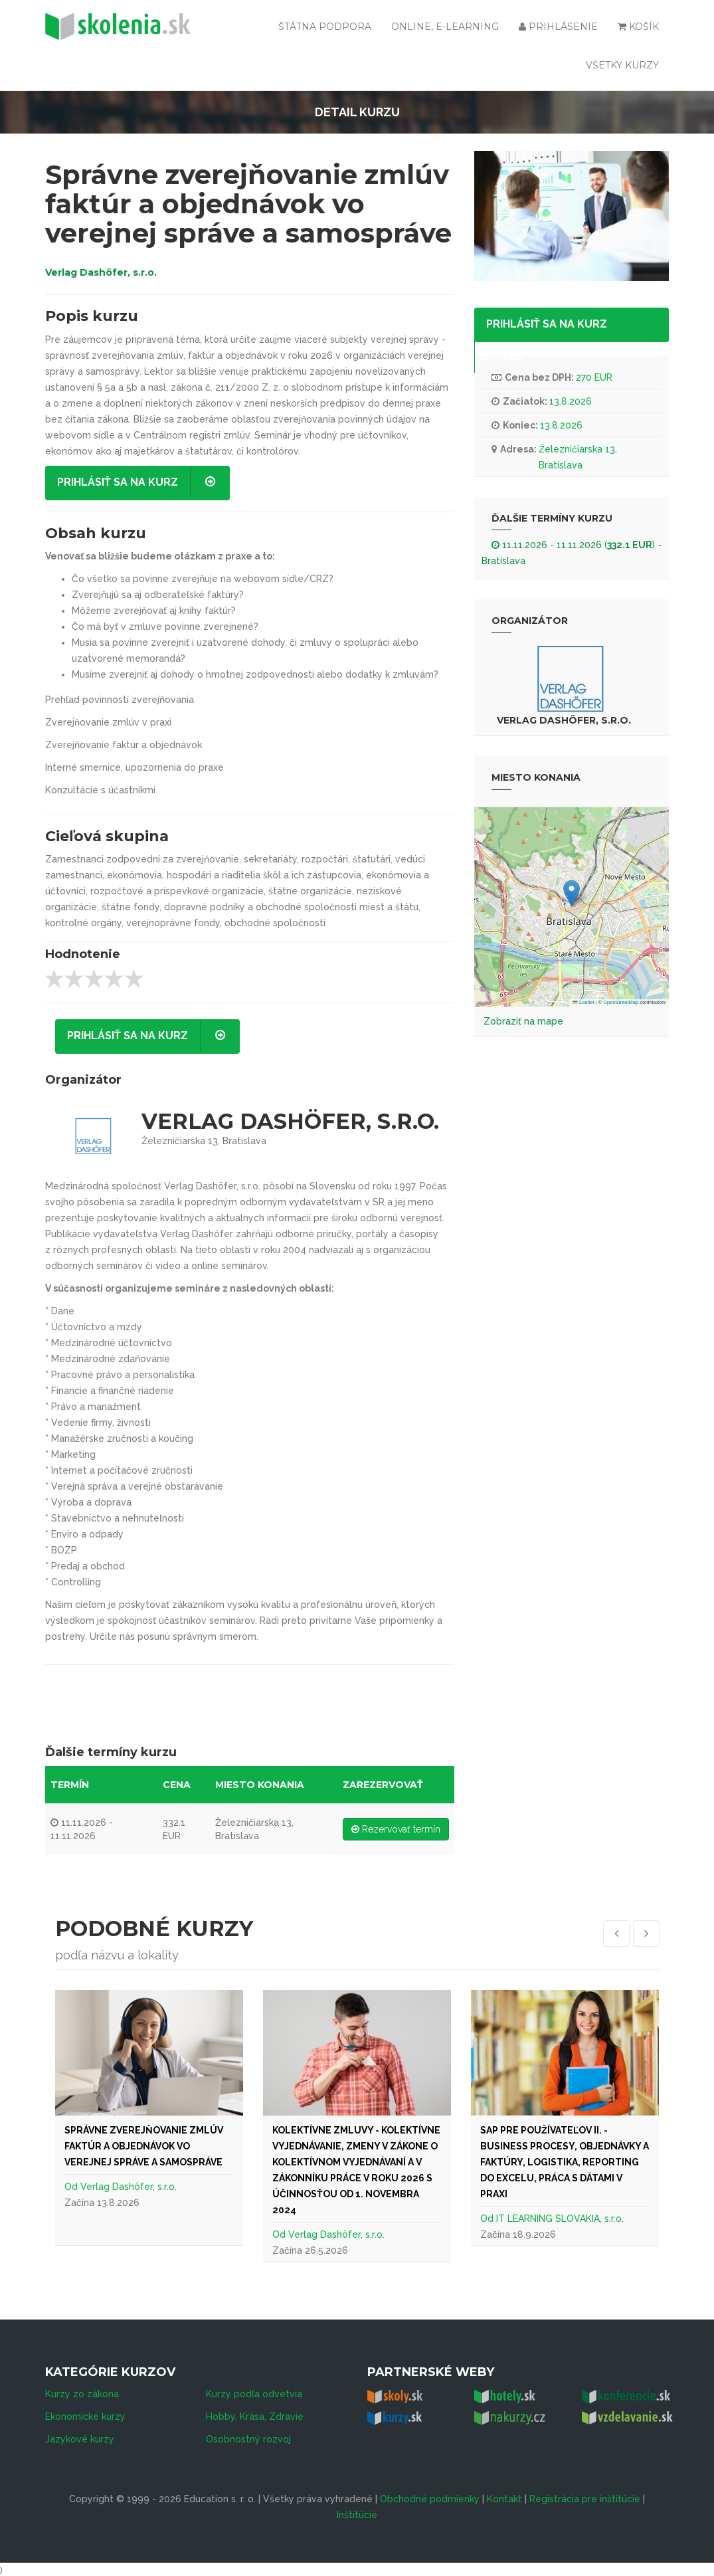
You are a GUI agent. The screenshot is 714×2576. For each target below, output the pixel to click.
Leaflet (583, 1002)
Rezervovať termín (395, 1829)
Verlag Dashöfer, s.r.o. (101, 272)
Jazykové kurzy (79, 2436)
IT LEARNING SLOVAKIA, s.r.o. (560, 2218)
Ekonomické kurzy (85, 2414)
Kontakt (504, 2496)
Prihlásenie (558, 27)
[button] (571, 893)
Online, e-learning (445, 27)
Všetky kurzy (622, 65)
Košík (638, 27)
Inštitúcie (357, 2512)
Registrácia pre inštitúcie (584, 2496)
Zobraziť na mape (523, 1021)
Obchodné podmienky (430, 2496)
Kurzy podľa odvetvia (254, 2391)
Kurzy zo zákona (82, 2391)
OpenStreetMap (620, 1002)
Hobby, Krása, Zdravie (255, 2414)
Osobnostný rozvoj (248, 2436)
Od (72, 2186)
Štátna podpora (324, 27)
